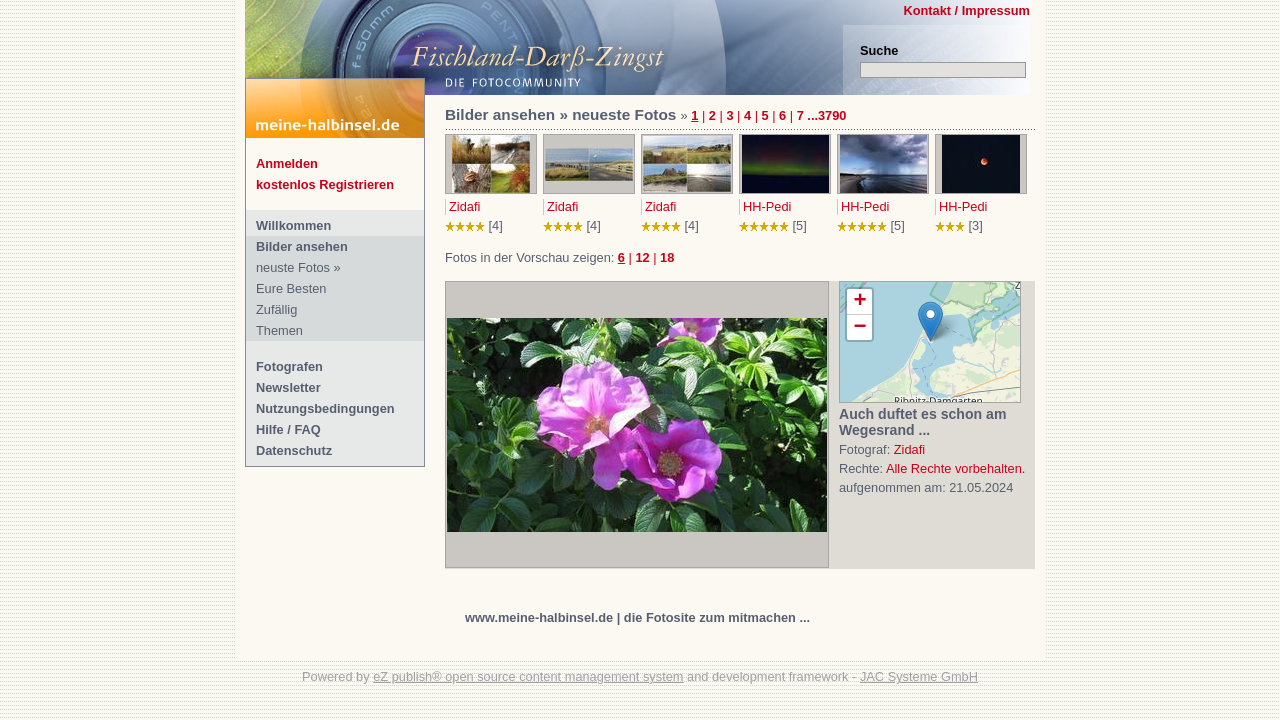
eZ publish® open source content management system (528, 676)
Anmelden (287, 163)
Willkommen (293, 225)
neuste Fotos (293, 267)
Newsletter (288, 387)
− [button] (859, 327)
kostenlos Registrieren (325, 184)
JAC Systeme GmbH (919, 676)
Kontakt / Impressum (966, 10)
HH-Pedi (767, 206)
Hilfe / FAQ (288, 429)
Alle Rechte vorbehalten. (955, 468)
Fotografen (289, 366)
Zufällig (276, 309)
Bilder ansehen (302, 246)
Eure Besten (291, 288)
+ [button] (859, 302)
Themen (279, 330)
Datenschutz (294, 450)
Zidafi (464, 206)
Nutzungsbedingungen (325, 408)
